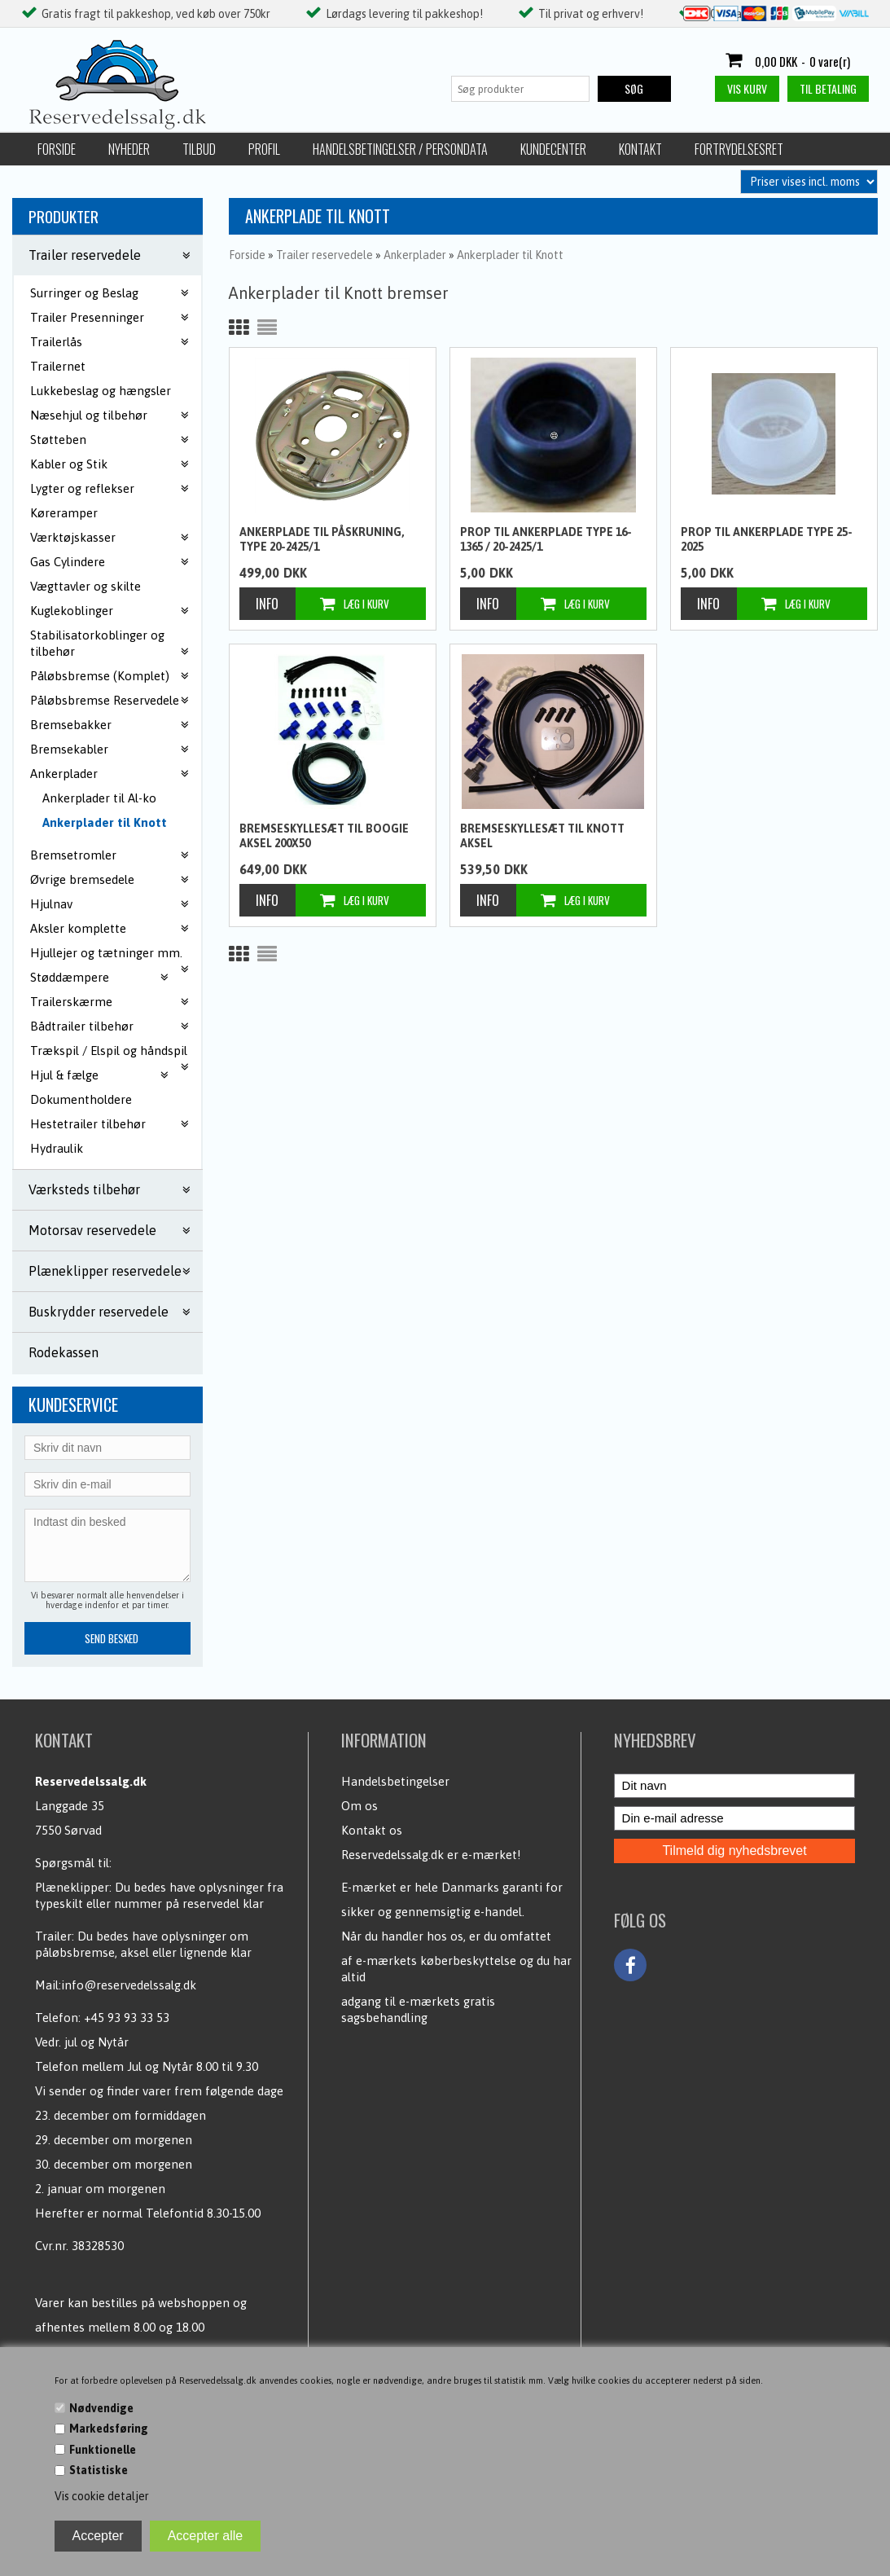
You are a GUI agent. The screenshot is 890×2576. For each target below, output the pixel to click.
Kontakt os (371, 1830)
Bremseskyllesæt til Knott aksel (542, 836)
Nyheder (129, 149)
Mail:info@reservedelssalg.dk (115, 1985)
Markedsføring (108, 2428)
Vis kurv (747, 88)
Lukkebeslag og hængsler (100, 391)
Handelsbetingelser (395, 1781)
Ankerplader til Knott (104, 822)
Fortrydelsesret (739, 149)
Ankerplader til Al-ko (99, 798)
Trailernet (57, 366)
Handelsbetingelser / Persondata (400, 149)
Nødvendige (101, 2408)
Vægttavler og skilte (85, 586)
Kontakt (640, 149)
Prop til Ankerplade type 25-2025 (767, 539)
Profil (264, 149)
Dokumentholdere (81, 1099)
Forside (56, 149)
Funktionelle (102, 2449)
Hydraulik (56, 1148)
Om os (359, 1806)
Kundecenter (553, 149)
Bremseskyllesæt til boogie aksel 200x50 (324, 836)
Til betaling (828, 88)
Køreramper (64, 513)
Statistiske (98, 2470)
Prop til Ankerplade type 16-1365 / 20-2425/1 (546, 539)
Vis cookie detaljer (102, 2496)
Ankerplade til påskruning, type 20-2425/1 (322, 539)
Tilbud (199, 149)
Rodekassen (63, 1352)
